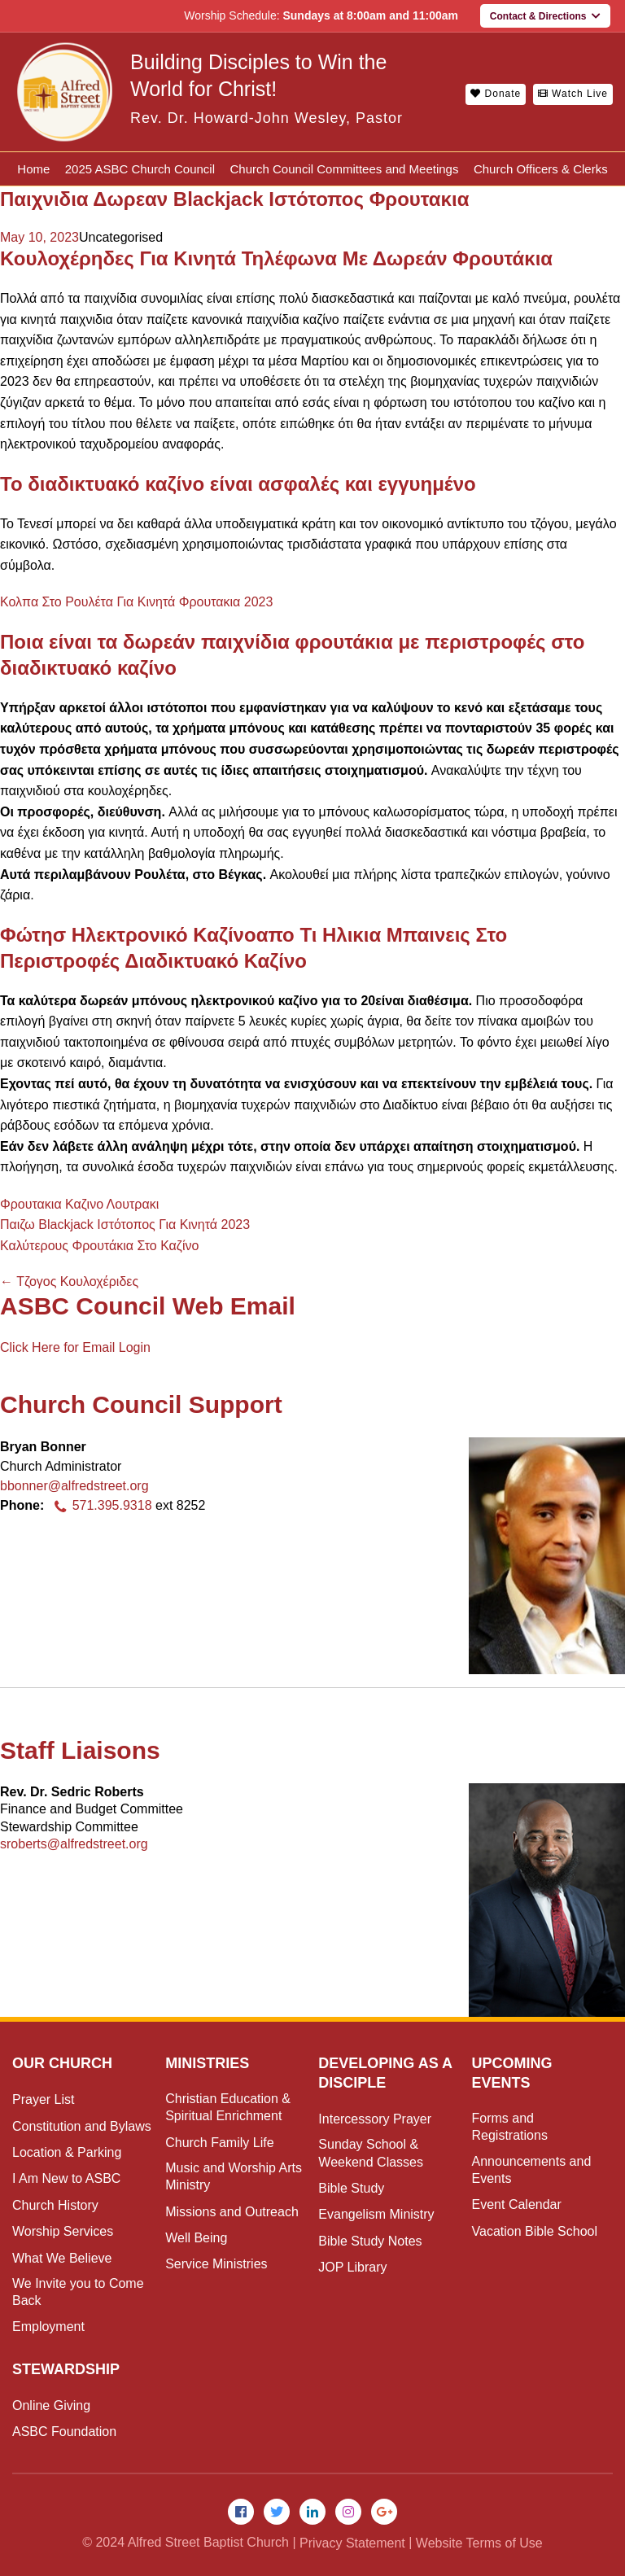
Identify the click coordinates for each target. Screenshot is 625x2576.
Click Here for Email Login (75, 1347)
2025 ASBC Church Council (140, 169)
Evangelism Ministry (376, 2214)
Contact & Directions (545, 16)
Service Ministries (216, 2264)
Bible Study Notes (370, 2241)
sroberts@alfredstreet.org (74, 1844)
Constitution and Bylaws (81, 2126)
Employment (48, 2326)
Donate (495, 93)
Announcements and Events (532, 2169)
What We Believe (61, 2258)
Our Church (62, 2063)
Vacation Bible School (534, 2231)
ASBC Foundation (64, 2431)
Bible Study (351, 2188)
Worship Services (62, 2231)
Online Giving (51, 2405)
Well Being (196, 2238)
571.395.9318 (100, 1505)
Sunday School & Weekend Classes (370, 2152)
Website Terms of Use (479, 2543)
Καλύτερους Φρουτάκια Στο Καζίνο (99, 1246)
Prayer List (43, 2099)
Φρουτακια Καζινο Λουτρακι (79, 1204)
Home (33, 169)
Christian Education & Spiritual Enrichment (228, 2107)
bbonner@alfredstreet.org (74, 1486)
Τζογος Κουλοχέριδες (69, 1281)
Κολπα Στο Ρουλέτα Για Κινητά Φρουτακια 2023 (136, 602)
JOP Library (352, 2267)
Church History (55, 2205)
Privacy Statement (352, 2543)
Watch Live (573, 93)
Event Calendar (517, 2204)
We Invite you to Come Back (78, 2291)
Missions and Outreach (232, 2212)
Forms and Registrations (510, 2126)
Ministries (207, 2063)
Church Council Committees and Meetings (344, 169)
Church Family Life (219, 2143)
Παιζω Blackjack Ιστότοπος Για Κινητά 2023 (125, 1224)
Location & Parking (66, 2152)
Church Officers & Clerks (541, 169)
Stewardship (66, 2369)
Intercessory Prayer (374, 2119)
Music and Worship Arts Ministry (233, 2176)
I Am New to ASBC (66, 2178)
